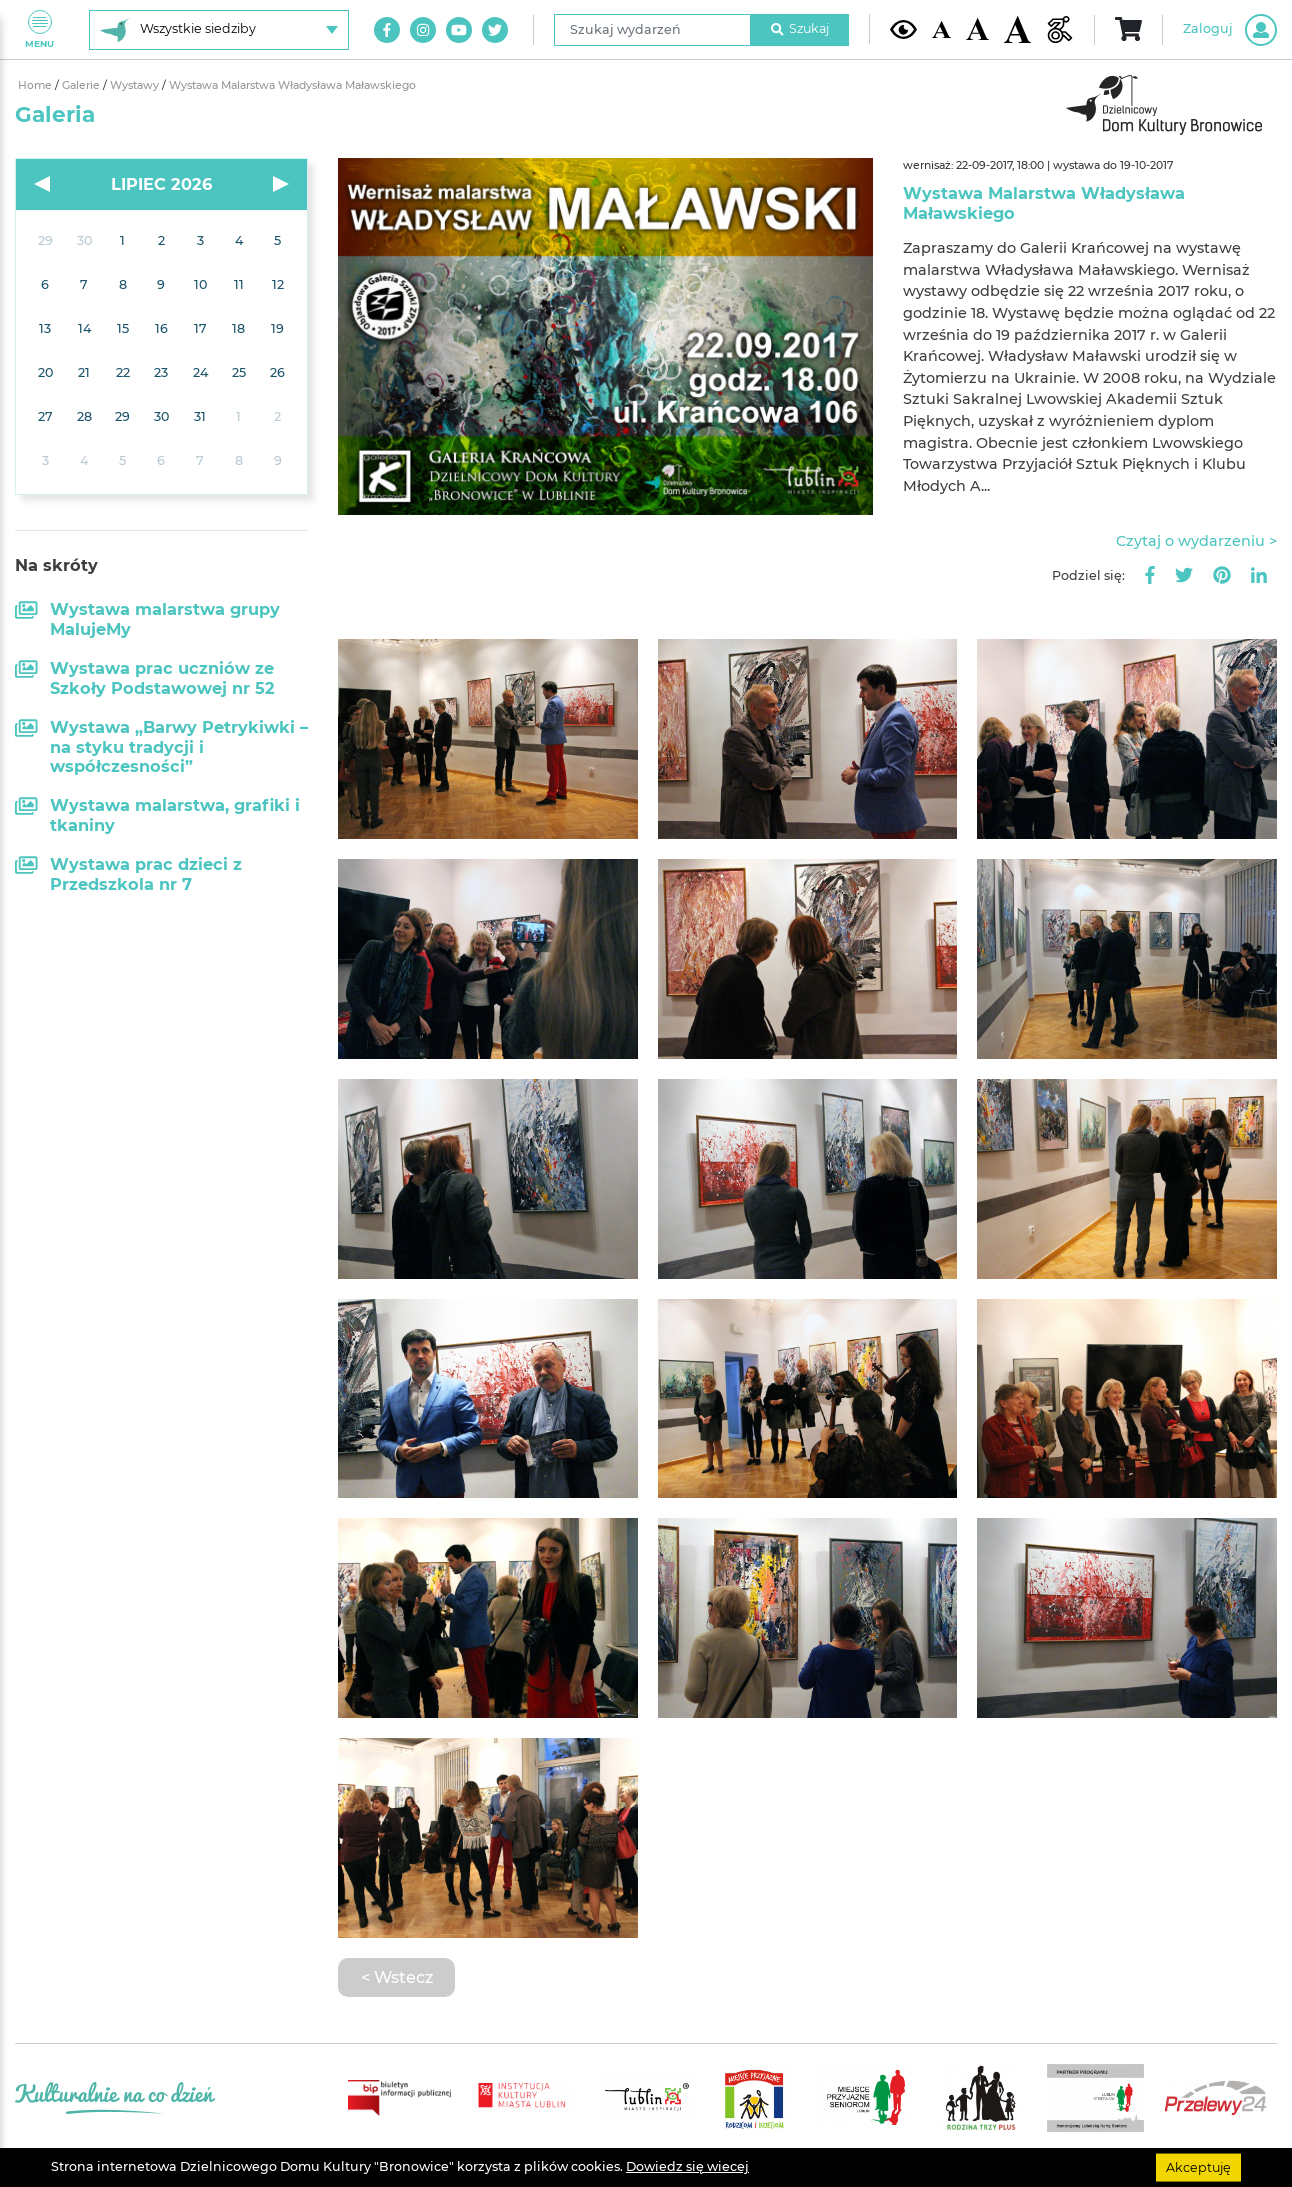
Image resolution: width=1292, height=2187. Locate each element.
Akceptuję (1198, 2166)
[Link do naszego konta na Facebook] (387, 30)
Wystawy (136, 85)
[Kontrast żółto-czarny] (903, 29)
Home (36, 85)
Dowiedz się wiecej (687, 2166)
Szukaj (800, 28)
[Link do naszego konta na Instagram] (423, 30)
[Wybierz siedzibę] (219, 30)
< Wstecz (397, 1977)
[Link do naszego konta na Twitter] (495, 30)
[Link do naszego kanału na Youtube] (459, 30)
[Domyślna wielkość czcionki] (941, 30)
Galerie (82, 85)
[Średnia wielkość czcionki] (977, 29)
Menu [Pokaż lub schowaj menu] (39, 29)
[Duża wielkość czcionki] (1017, 29)
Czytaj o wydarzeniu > (1196, 541)
